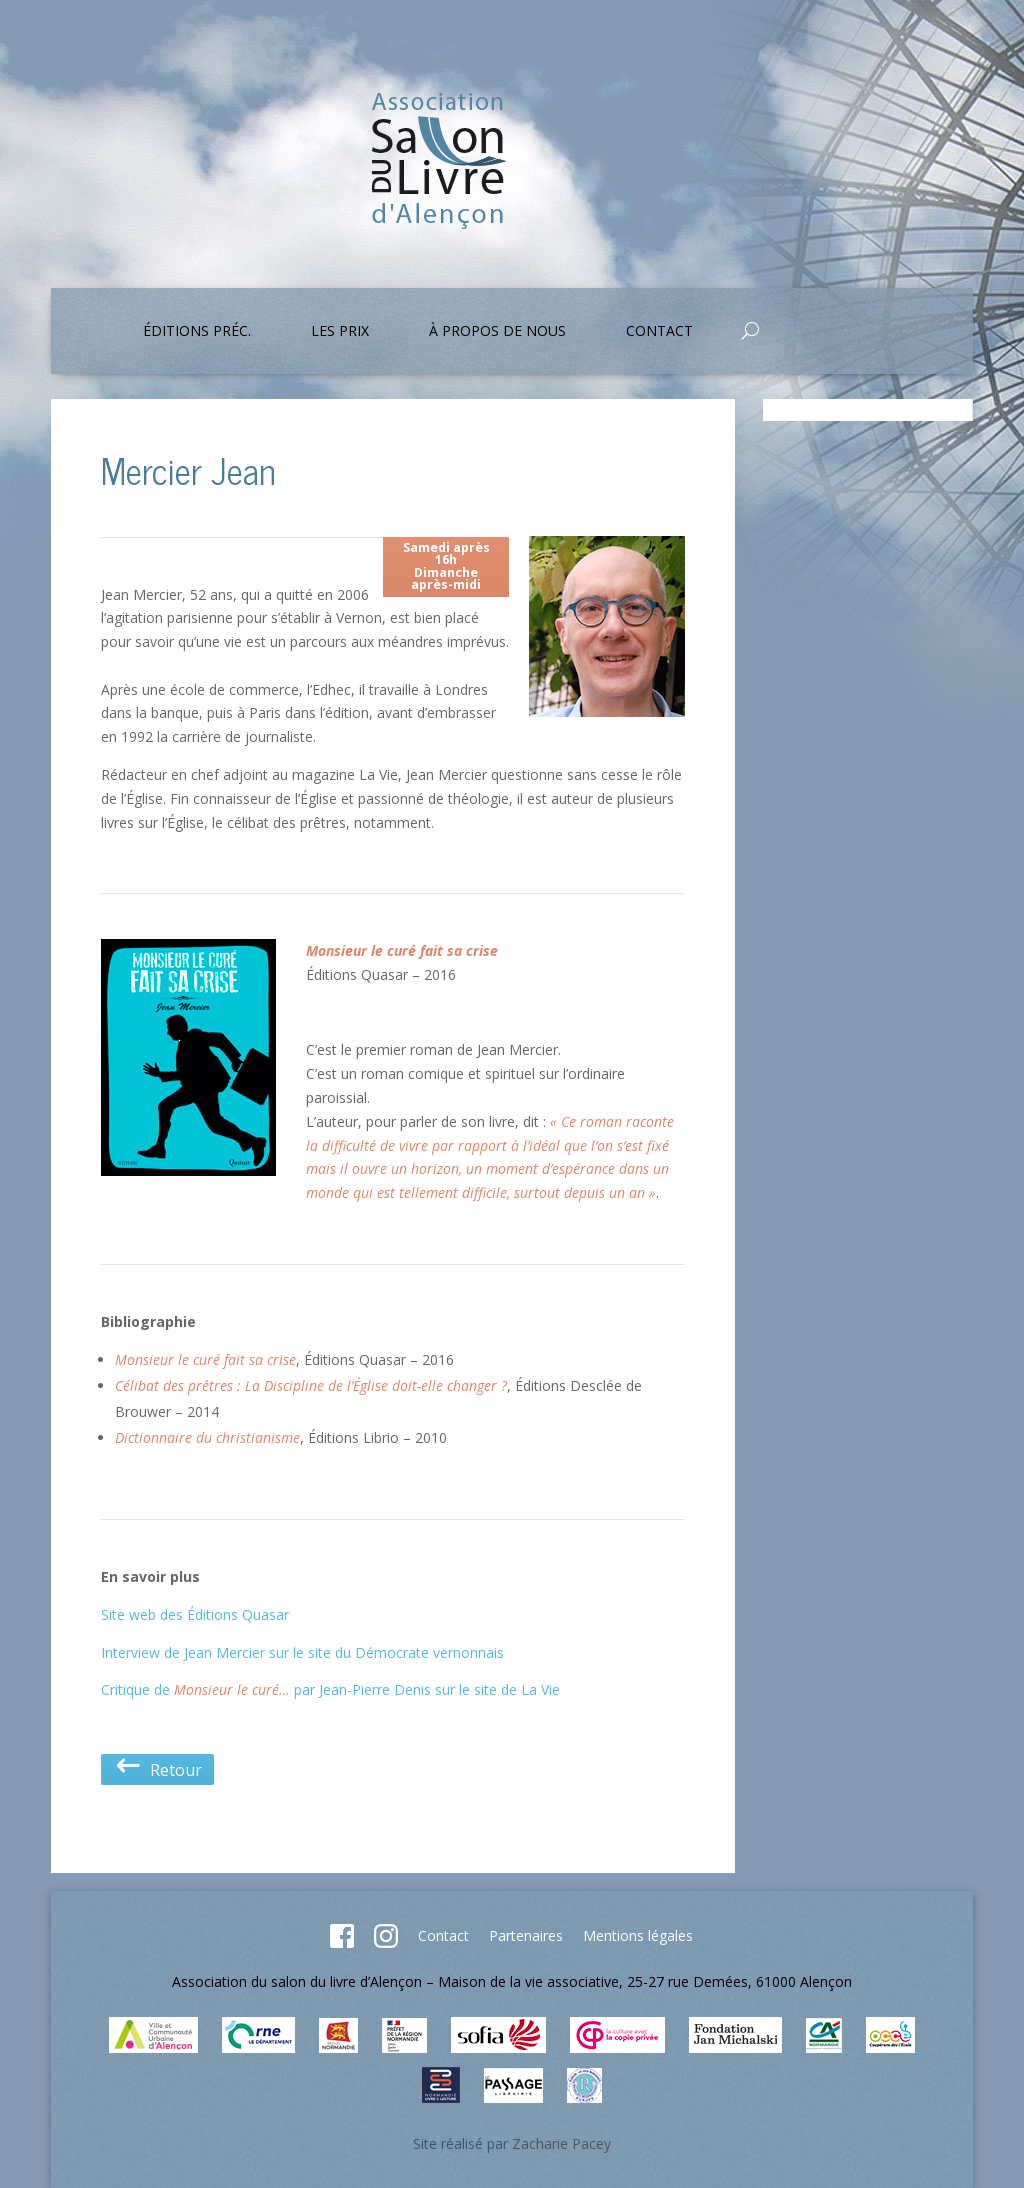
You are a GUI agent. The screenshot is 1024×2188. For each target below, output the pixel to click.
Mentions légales (638, 1935)
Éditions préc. (197, 332)
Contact (659, 332)
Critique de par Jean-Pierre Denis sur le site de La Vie (330, 1689)
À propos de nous (497, 332)
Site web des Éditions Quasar (195, 1614)
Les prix (340, 332)
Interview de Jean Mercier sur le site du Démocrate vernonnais (302, 1652)
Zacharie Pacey (561, 2143)
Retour (157, 1770)
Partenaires (526, 1935)
